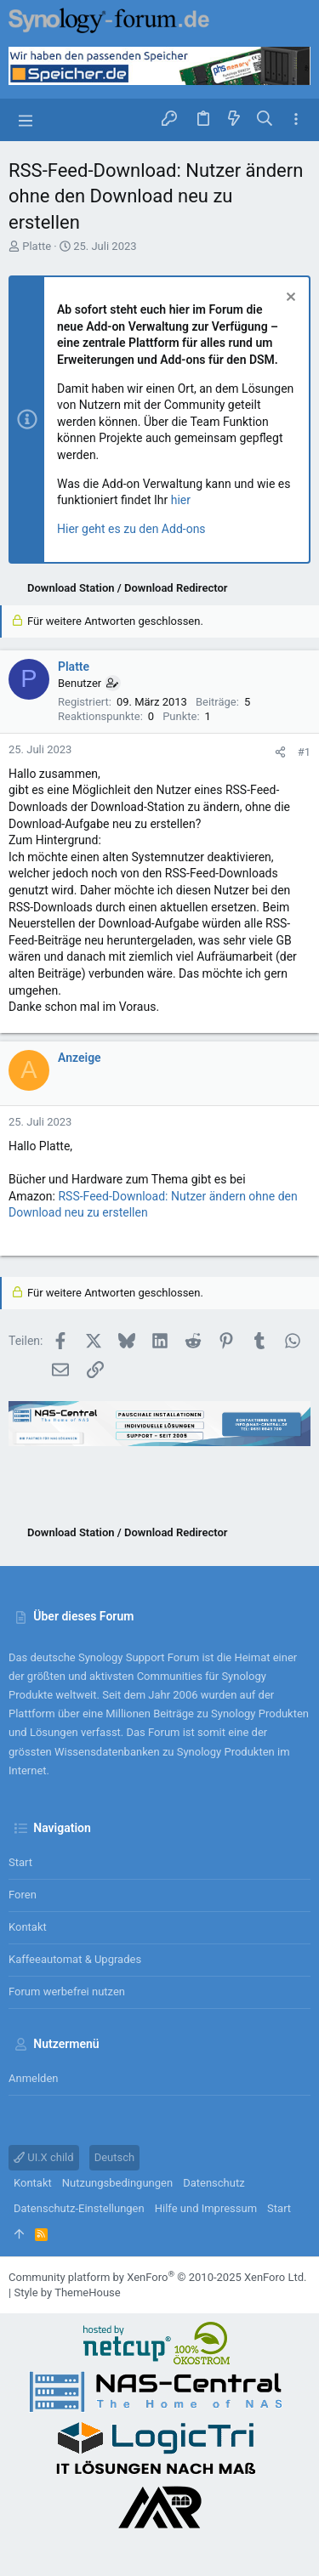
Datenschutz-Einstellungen (79, 2208)
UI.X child (44, 2157)
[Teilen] (280, 752)
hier (181, 500)
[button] (26, 120)
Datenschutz (213, 2182)
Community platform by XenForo (157, 2277)
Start (20, 1862)
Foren (23, 1894)
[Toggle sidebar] (296, 119)
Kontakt (28, 1927)
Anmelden (34, 2078)
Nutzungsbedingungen (117, 2182)
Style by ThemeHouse (67, 2292)
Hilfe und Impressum (206, 2208)
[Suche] (265, 119)
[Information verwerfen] (289, 299)
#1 (304, 752)
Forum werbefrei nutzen (67, 1991)
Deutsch (114, 2157)
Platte (36, 246)
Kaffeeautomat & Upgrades (75, 1959)
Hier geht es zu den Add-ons (131, 529)
